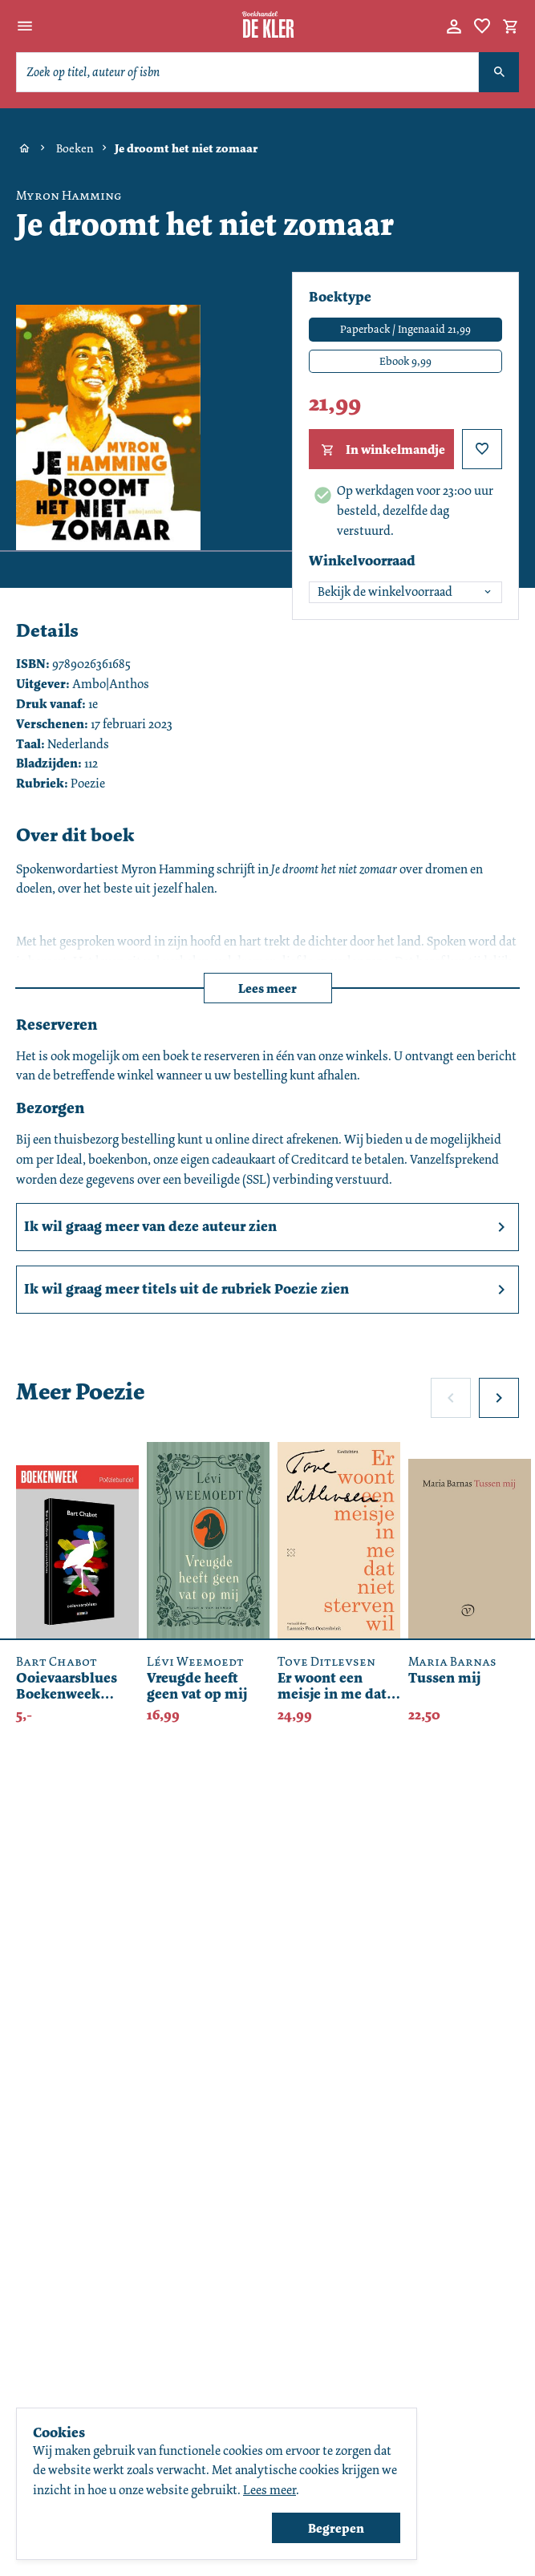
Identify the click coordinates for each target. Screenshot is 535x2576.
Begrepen (336, 2528)
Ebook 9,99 (405, 361)
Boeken (75, 148)
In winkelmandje (381, 450)
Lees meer (267, 988)
